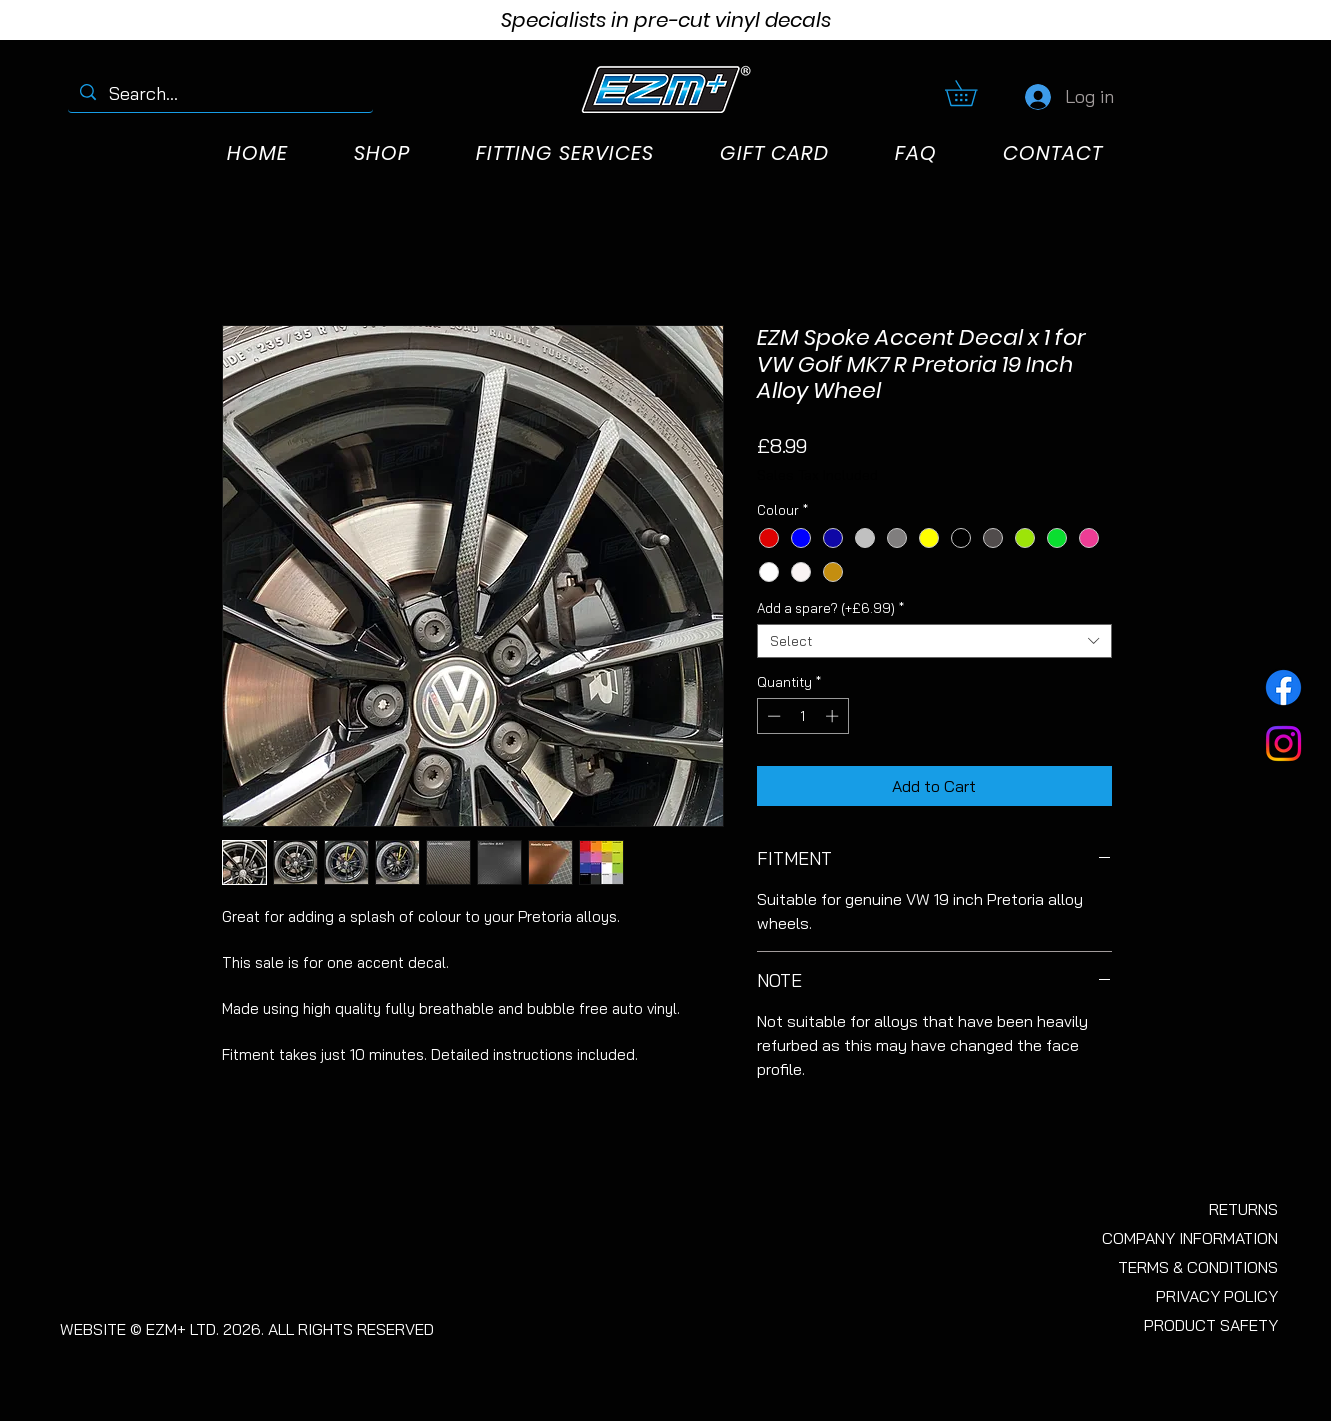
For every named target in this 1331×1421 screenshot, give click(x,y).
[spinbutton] (802, 716)
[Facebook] (1283, 687)
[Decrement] (772, 716)
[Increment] (834, 716)
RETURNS (1243, 1209)
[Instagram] (1283, 743)
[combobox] (934, 641)
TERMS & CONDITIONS (1198, 1267)
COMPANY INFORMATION (1190, 1238)
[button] (973, 93)
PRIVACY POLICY (1217, 1296)
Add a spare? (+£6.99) (830, 608)
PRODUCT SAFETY (1211, 1325)
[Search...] (220, 93)
